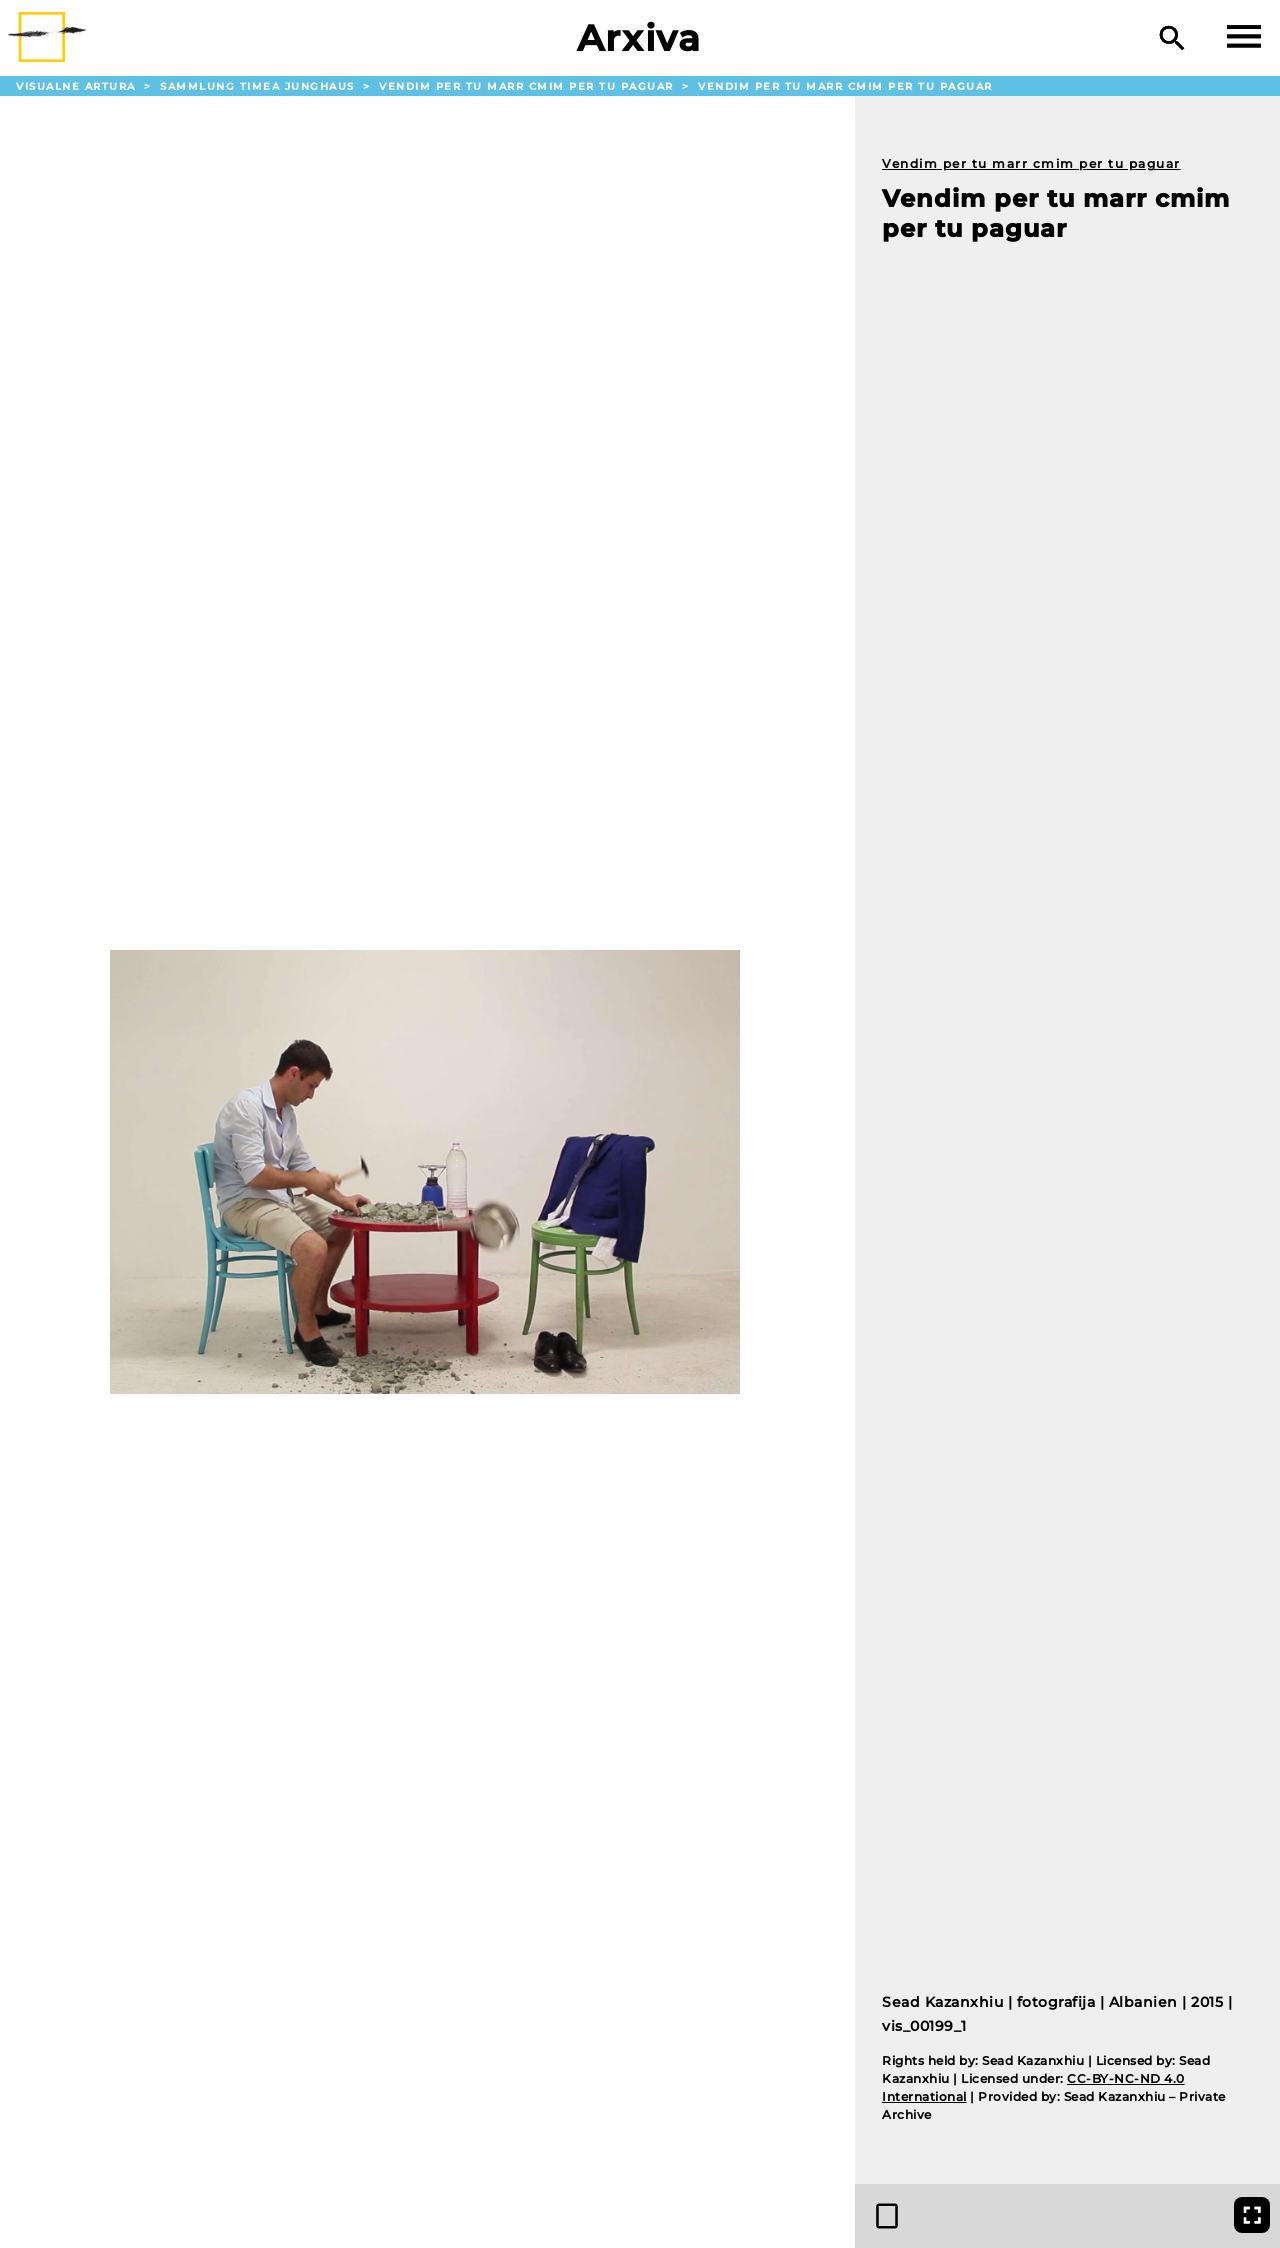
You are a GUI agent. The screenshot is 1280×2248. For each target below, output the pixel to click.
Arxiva (639, 38)
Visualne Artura (78, 86)
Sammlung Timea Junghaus (259, 86)
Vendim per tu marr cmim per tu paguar (528, 86)
